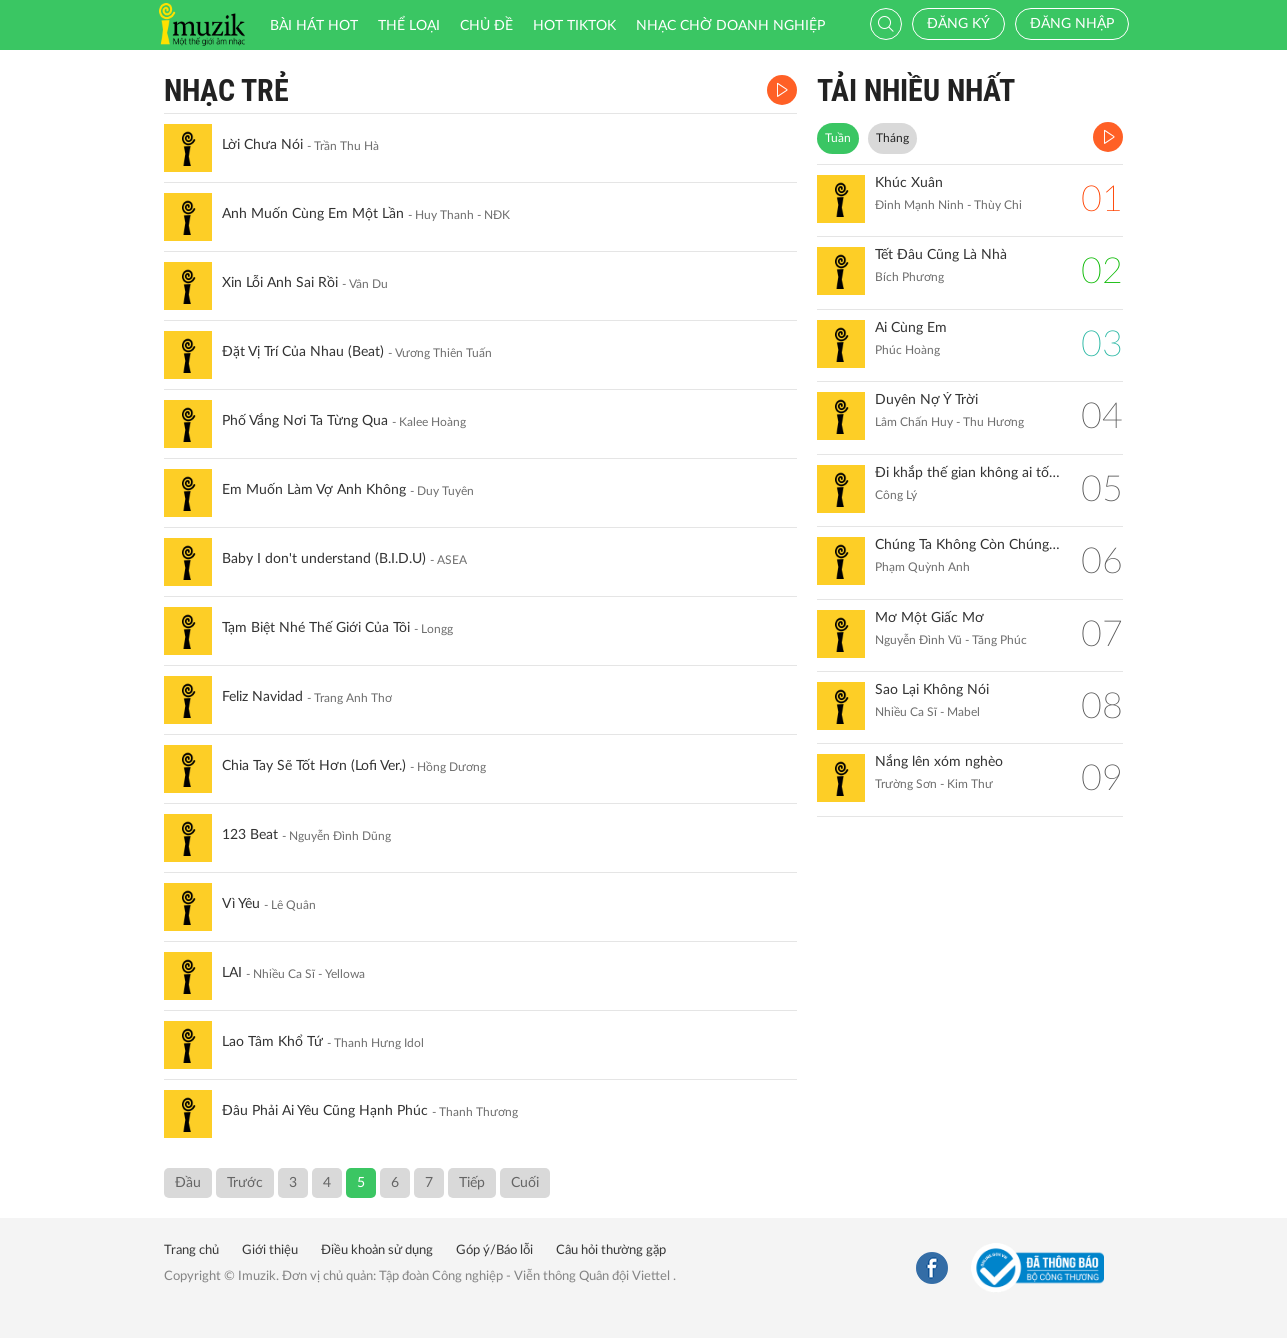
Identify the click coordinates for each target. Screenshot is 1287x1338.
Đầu (188, 1183)
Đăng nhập (1072, 24)
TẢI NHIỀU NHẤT (916, 90)
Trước (245, 1183)
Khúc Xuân (909, 183)
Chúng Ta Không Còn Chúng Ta (968, 545)
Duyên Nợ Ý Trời (926, 400)
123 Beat (250, 835)
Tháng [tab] (892, 138)
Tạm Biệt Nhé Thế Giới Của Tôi (316, 628)
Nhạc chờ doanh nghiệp (730, 26)
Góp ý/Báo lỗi (494, 1250)
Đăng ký (958, 24)
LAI (232, 973)
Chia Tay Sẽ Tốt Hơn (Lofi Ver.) (314, 766)
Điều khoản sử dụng (377, 1250)
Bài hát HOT (314, 26)
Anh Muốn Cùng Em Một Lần (313, 214)
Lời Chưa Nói (262, 145)
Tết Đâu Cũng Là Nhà (941, 255)
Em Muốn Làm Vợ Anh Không (314, 490)
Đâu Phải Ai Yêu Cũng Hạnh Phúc (325, 1111)
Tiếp (472, 1183)
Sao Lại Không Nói (932, 690)
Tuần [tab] (838, 138)
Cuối (525, 1183)
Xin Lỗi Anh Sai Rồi (280, 283)
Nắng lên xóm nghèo (939, 762)
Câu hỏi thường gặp (611, 1250)
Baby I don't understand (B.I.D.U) (324, 559)
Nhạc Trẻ (226, 90)
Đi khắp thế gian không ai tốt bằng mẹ (968, 473)
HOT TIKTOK (574, 26)
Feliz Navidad (262, 697)
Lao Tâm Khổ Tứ (272, 1042)
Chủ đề (486, 26)
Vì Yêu (241, 904)
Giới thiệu (270, 1250)
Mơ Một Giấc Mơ (929, 618)
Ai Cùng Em (911, 328)
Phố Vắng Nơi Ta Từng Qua (305, 421)
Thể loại (409, 26)
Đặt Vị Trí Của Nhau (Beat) (303, 352)
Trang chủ (191, 1250)
